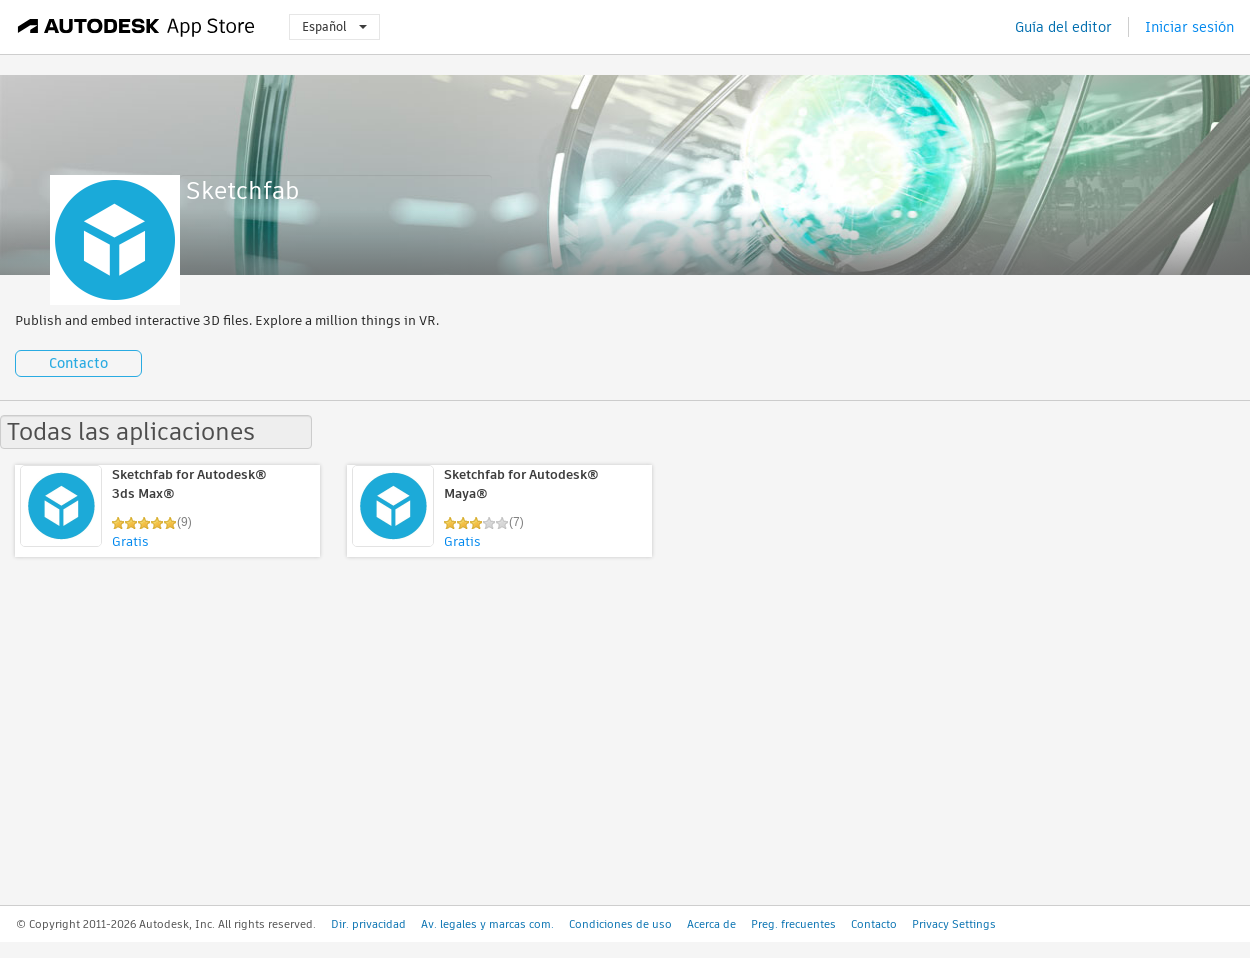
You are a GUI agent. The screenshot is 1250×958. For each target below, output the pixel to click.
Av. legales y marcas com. (487, 924)
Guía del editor (1063, 27)
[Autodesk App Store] (136, 27)
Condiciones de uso (620, 924)
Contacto (78, 363)
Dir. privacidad (368, 924)
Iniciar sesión (1189, 27)
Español (334, 26)
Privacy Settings (954, 924)
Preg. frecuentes (793, 924)
